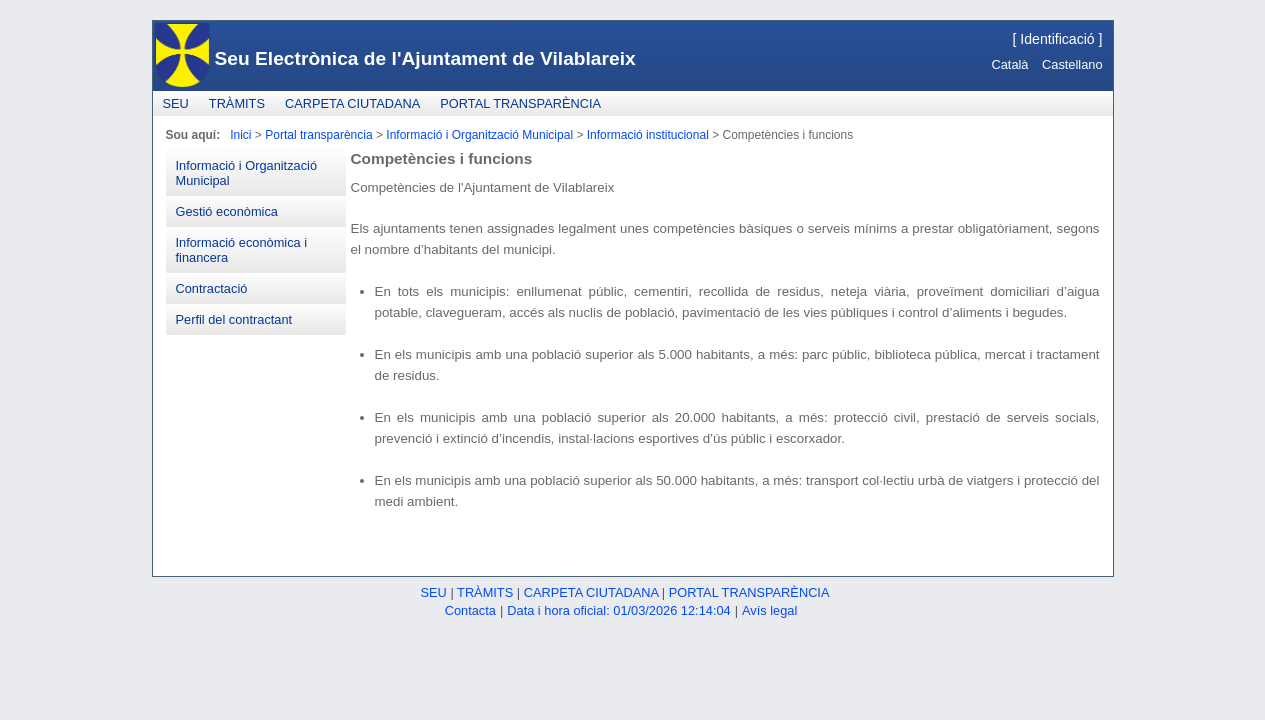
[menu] (256, 242)
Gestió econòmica (227, 211)
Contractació (212, 288)
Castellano (1072, 64)
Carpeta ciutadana (352, 103)
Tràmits (237, 103)
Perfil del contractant (234, 319)
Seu (176, 103)
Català (1009, 64)
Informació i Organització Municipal (479, 135)
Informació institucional (648, 135)
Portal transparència (520, 103)
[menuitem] (176, 103)
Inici (240, 135)
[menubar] (382, 103)
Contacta (470, 610)
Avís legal (769, 610)
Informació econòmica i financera (242, 250)
